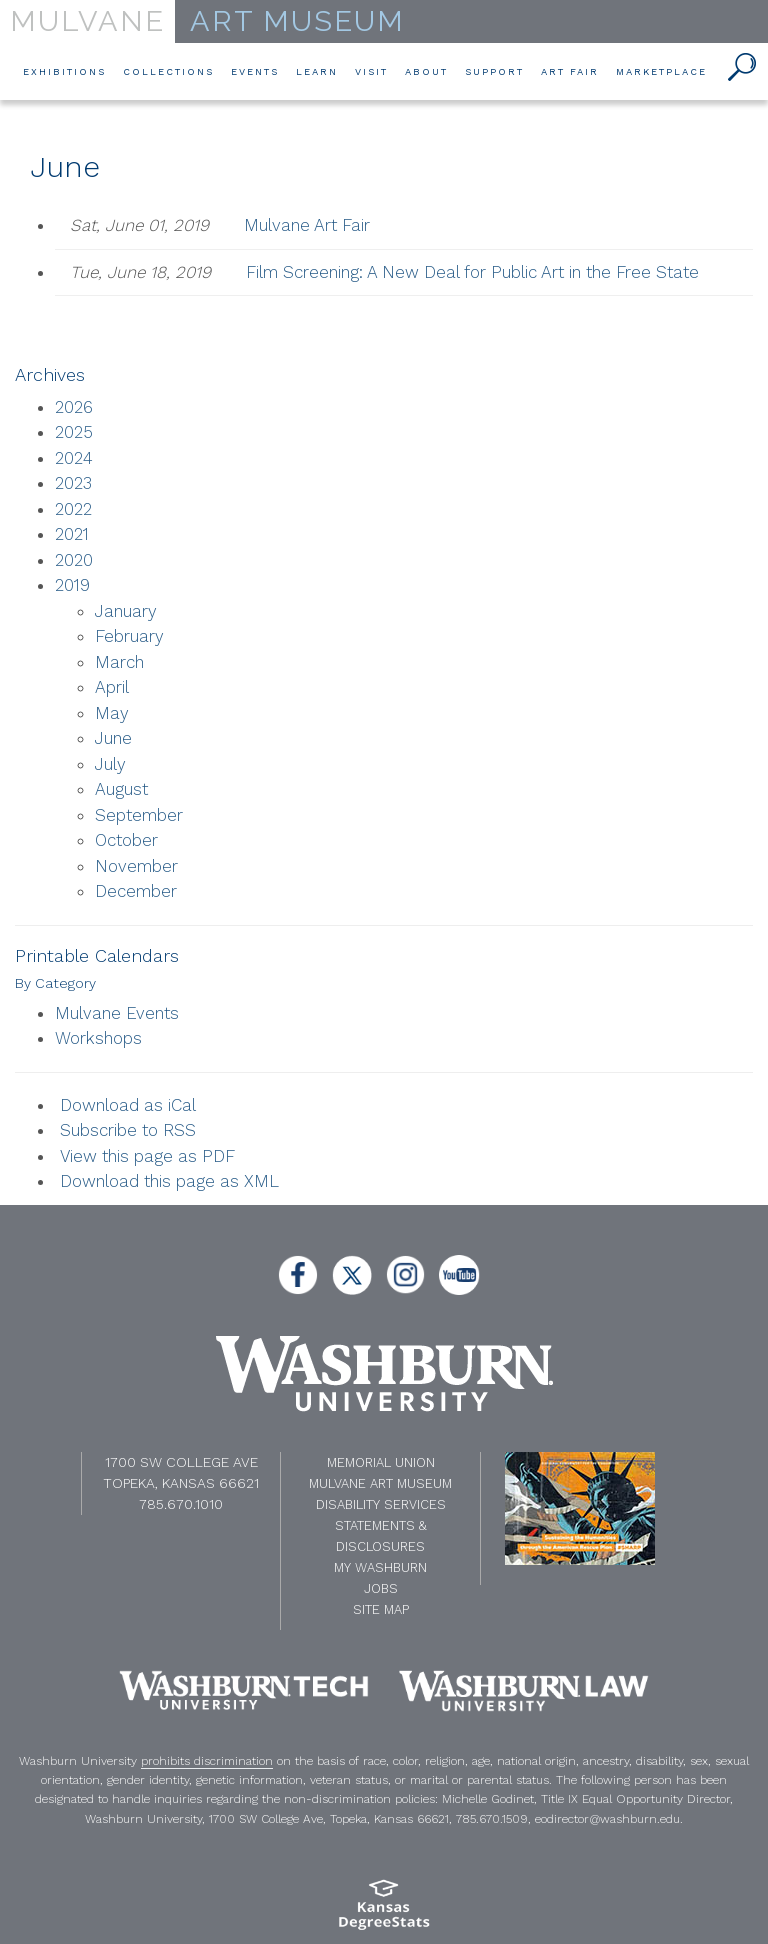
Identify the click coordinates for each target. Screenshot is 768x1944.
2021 (72, 534)
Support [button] (494, 70)
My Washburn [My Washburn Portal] (380, 1567)
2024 (74, 458)
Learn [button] (317, 70)
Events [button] (255, 70)
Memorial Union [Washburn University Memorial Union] (381, 1462)
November (136, 866)
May (112, 713)
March (119, 662)
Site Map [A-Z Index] (381, 1609)
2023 (73, 483)
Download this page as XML (169, 1181)
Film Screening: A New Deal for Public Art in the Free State (472, 272)
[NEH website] (580, 1507)
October (126, 840)
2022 (73, 509)
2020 (74, 560)
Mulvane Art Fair (307, 225)
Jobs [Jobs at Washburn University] (381, 1588)
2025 (74, 432)
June (113, 738)
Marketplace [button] (661, 70)
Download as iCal (128, 1105)
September (139, 815)
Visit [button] (371, 70)
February (129, 636)
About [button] (426, 70)
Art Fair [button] (570, 70)
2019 (72, 585)
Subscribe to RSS (128, 1130)
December (136, 891)
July (110, 764)
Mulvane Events (117, 1013)
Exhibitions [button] (64, 70)
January (126, 611)
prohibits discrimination (207, 1761)
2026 (74, 407)
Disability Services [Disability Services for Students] (381, 1504)
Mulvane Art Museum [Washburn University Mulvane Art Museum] (380, 1483)
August (121, 789)
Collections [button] (168, 70)
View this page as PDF (147, 1156)
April (112, 687)
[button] (743, 68)
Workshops (98, 1038)
